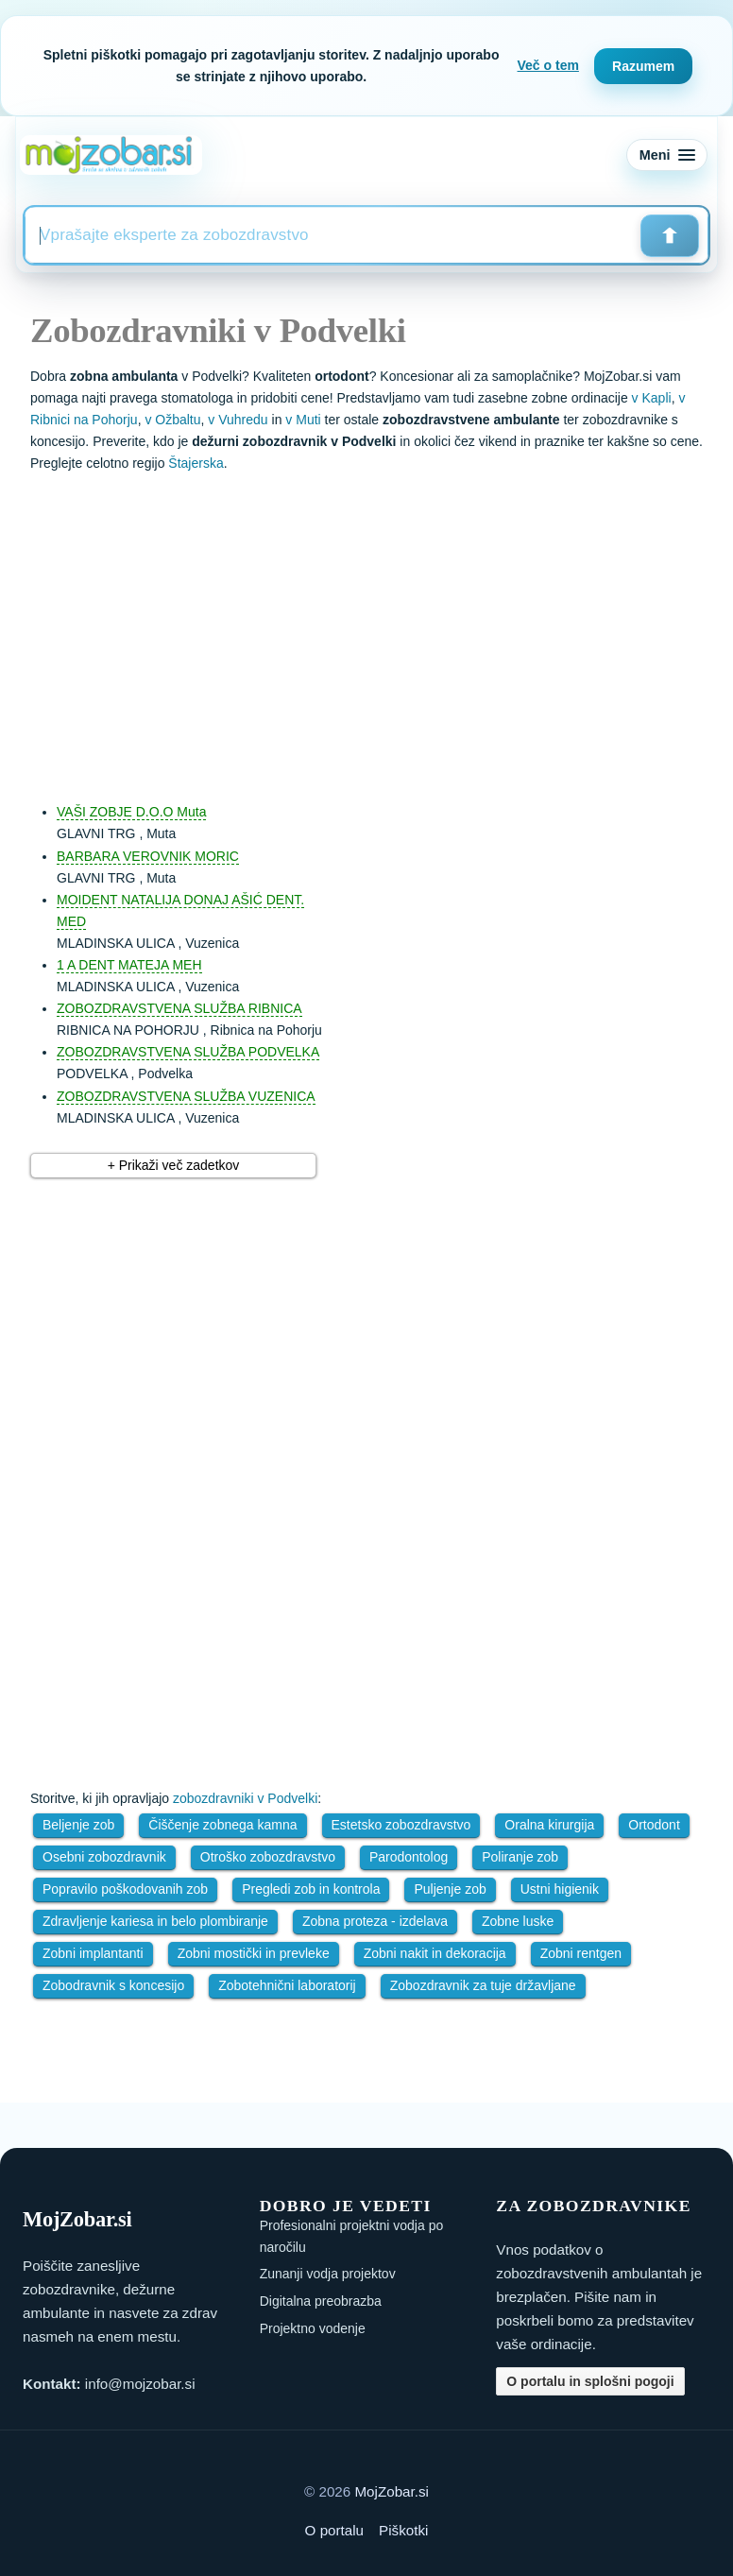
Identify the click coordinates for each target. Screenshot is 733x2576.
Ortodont (653, 1824)
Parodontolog (408, 1856)
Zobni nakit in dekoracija (435, 1953)
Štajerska (195, 463)
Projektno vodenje (313, 2328)
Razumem (643, 66)
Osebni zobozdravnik (104, 1856)
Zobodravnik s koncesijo (113, 1985)
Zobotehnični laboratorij (287, 1985)
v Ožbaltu (172, 419)
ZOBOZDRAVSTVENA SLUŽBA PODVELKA (188, 1051)
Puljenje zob (450, 1889)
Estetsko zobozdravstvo (401, 1824)
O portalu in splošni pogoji (589, 2381)
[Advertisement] (385, 628)
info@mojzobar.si (140, 2384)
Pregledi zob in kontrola (311, 1889)
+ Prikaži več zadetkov (174, 1165)
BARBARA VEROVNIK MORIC (148, 856)
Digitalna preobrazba (321, 2301)
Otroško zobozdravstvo (267, 1856)
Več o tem (548, 65)
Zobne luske (518, 1921)
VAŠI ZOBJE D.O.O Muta (131, 811)
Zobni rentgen (581, 1953)
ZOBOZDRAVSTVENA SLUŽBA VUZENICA (186, 1096)
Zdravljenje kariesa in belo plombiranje (155, 1921)
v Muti (302, 419)
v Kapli (652, 397)
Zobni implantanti (93, 1953)
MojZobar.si (391, 2491)
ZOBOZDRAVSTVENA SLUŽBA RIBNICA (179, 1008)
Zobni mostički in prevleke (254, 1953)
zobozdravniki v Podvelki (245, 1798)
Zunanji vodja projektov (328, 2273)
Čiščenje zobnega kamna (222, 1824)
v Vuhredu (237, 419)
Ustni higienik (559, 1889)
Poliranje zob (520, 1856)
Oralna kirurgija (549, 1824)
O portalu (334, 2530)
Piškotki (403, 2530)
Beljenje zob (78, 1824)
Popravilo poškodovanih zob (125, 1889)
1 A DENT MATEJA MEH (129, 964)
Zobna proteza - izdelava (375, 1921)
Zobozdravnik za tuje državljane (483, 1985)
